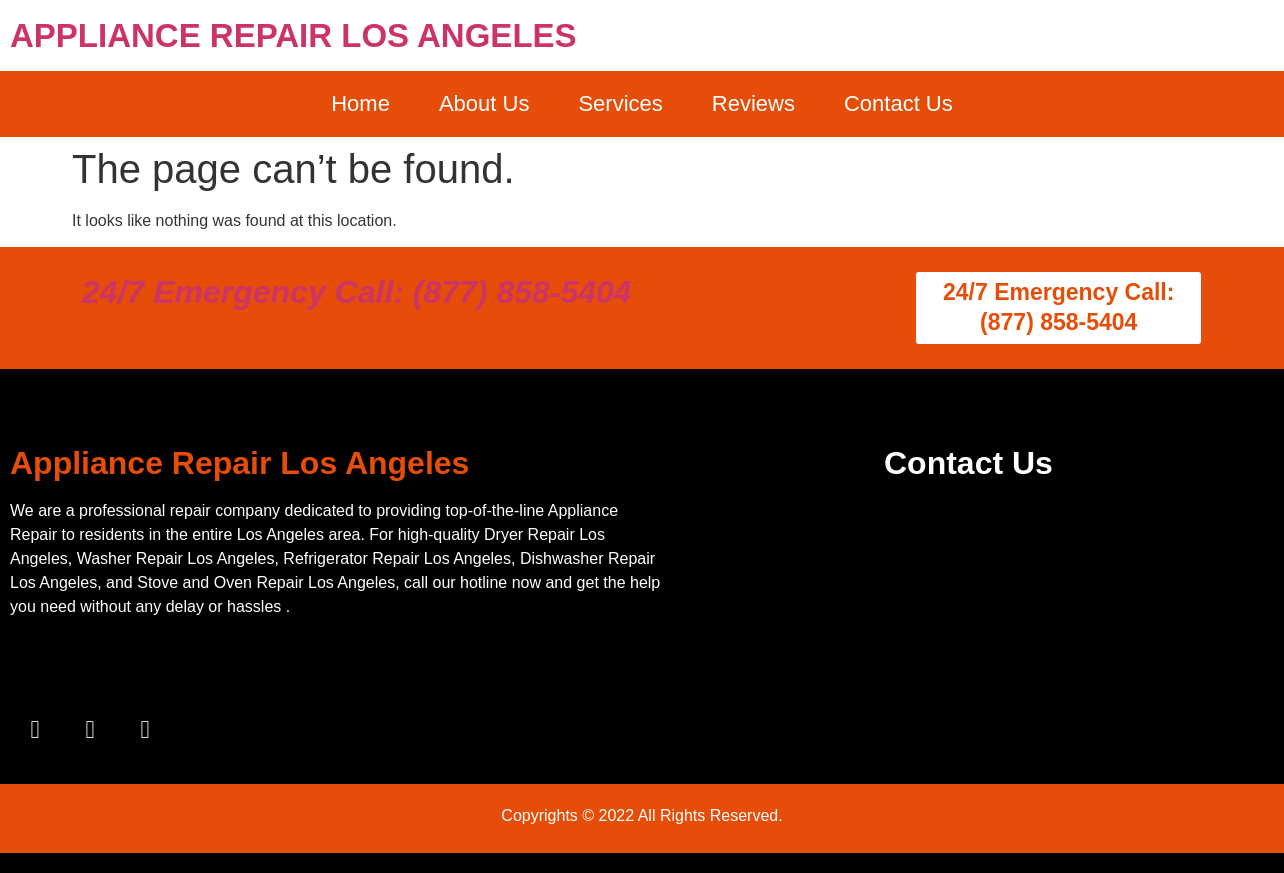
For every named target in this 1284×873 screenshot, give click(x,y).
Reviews (753, 103)
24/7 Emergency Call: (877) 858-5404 (357, 292)
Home (360, 103)
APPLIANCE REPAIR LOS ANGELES (293, 35)
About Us (484, 103)
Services (620, 103)
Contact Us (898, 103)
